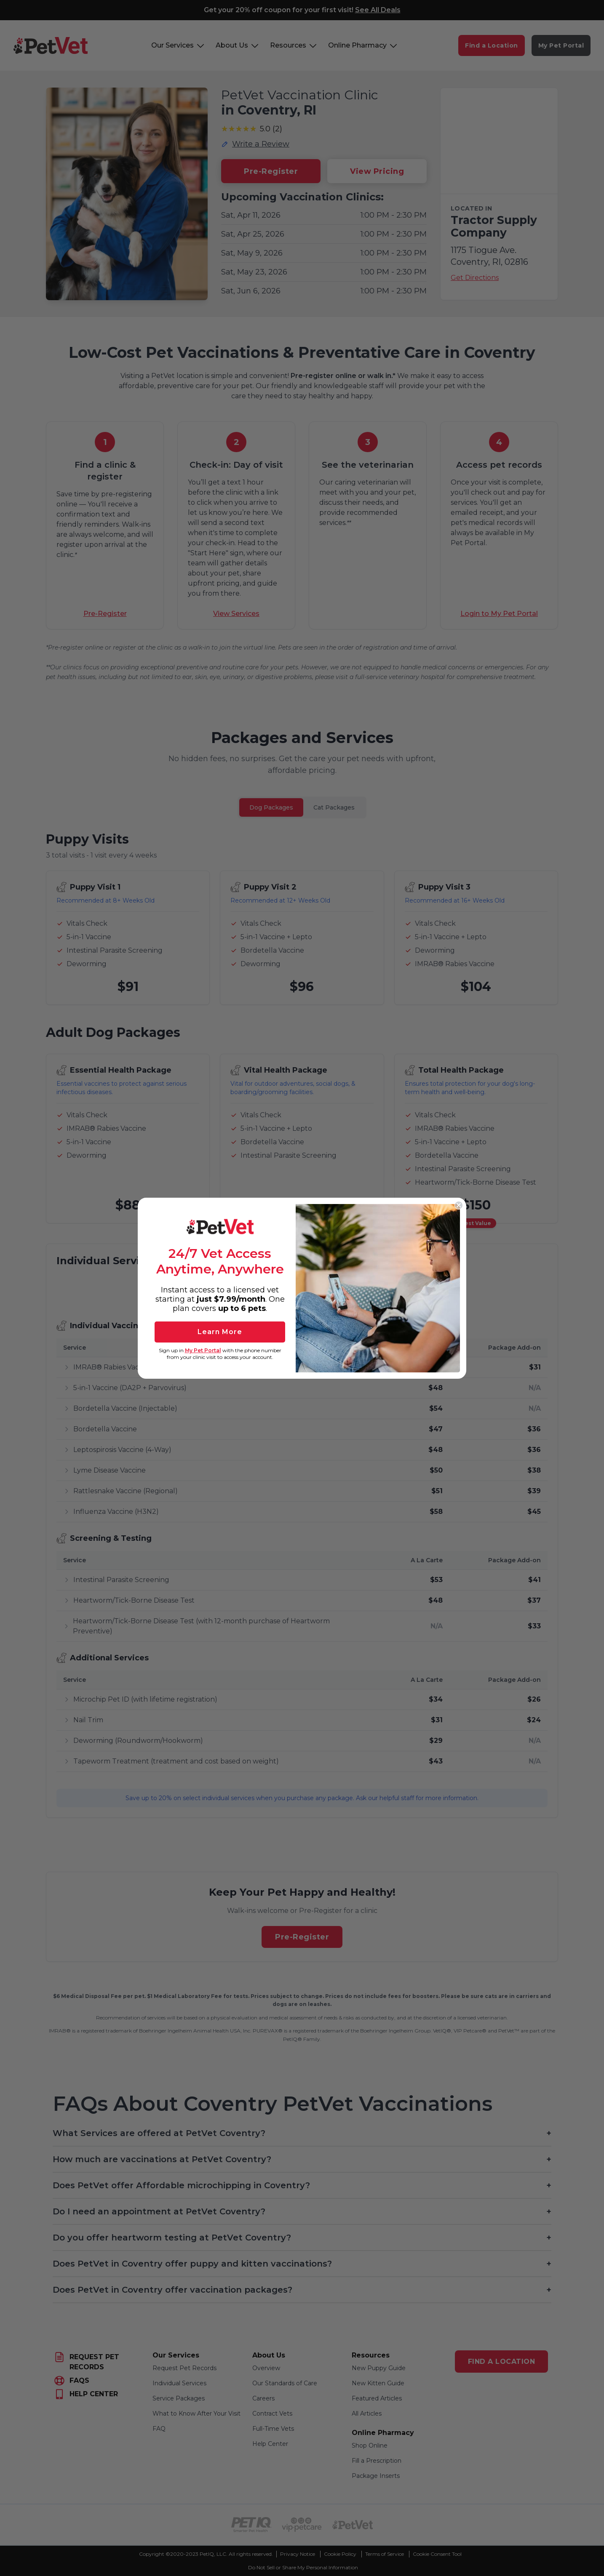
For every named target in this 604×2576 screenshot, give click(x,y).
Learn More (220, 1332)
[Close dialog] (458, 1205)
